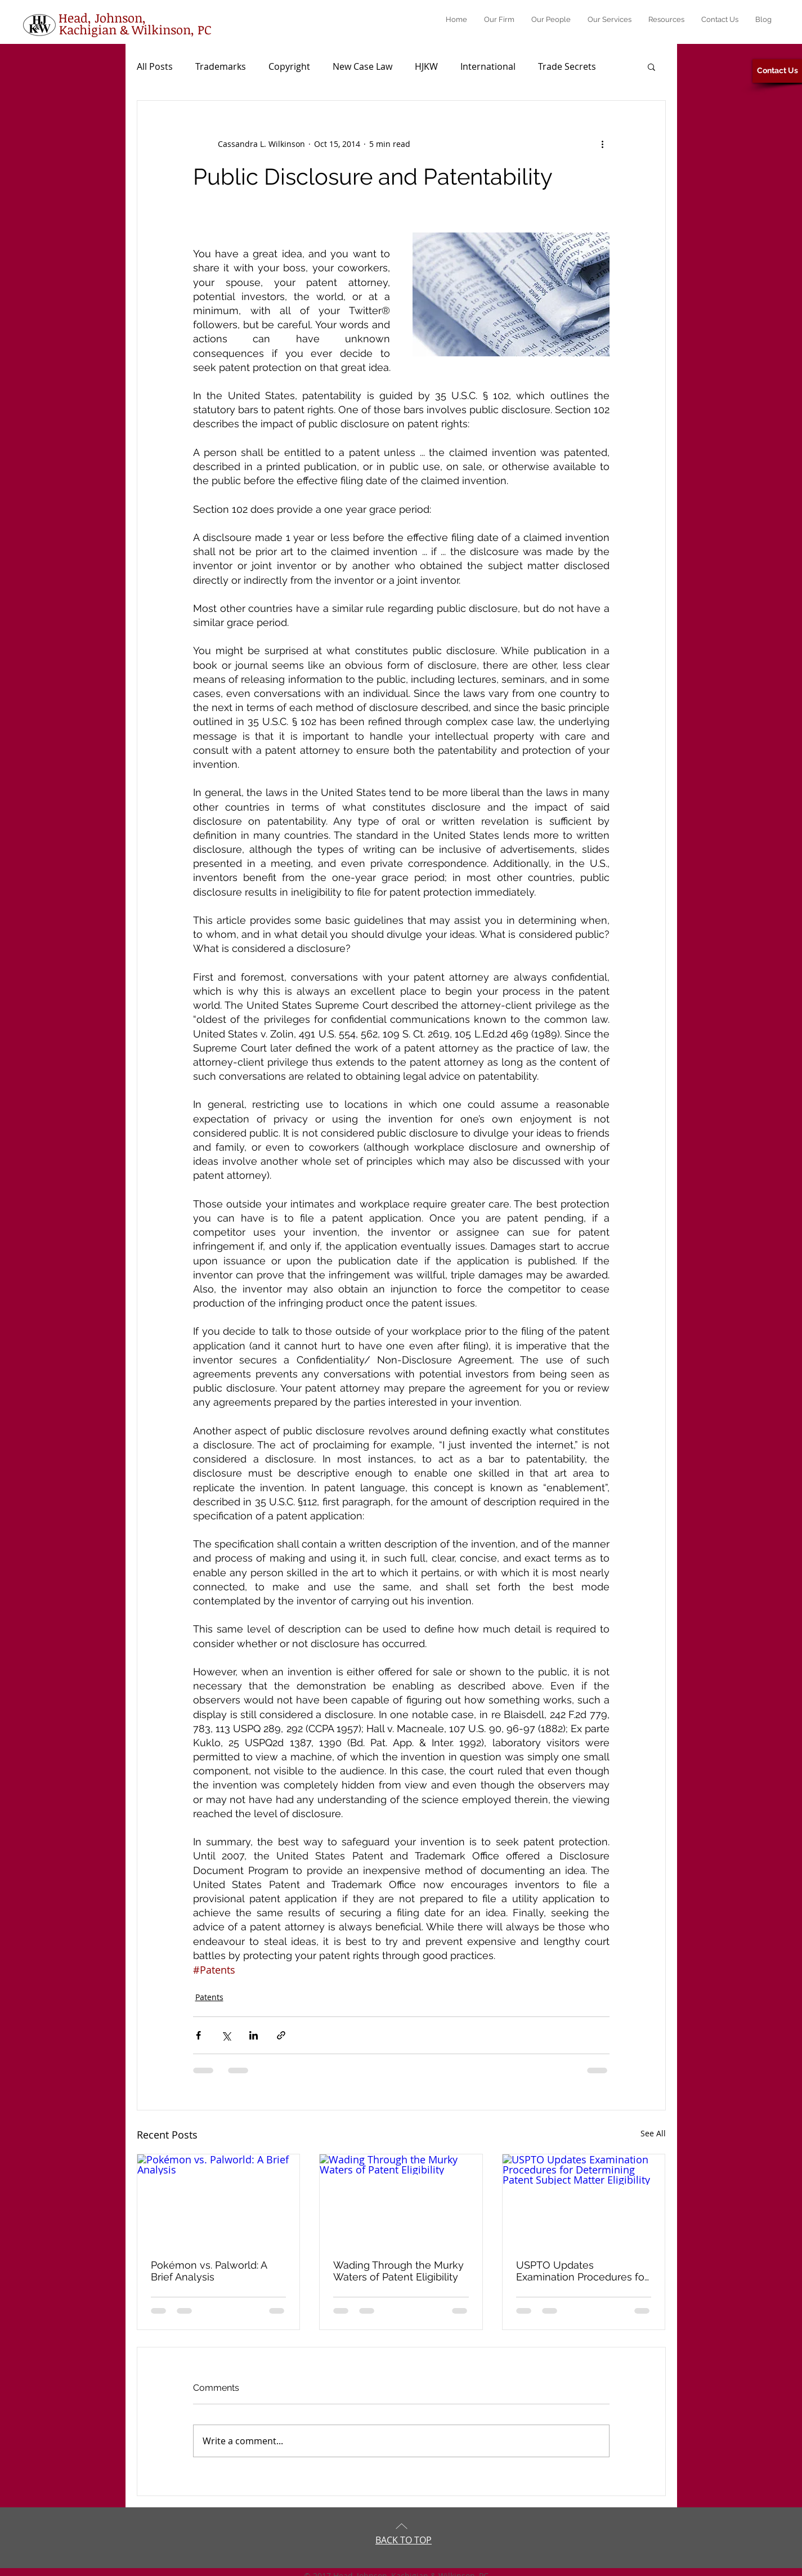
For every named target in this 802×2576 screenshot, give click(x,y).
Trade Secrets (567, 66)
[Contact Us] (777, 71)
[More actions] (603, 143)
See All (653, 2133)
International (488, 66)
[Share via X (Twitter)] (226, 2035)
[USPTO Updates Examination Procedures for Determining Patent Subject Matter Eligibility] (584, 2200)
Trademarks (220, 66)
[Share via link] (281, 2035)
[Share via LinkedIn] (253, 2035)
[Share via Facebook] (198, 2035)
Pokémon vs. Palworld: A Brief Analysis (209, 2271)
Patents (209, 1997)
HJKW (426, 66)
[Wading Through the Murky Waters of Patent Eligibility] (401, 2200)
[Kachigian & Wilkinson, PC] (135, 29)
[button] (651, 66)
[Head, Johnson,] (102, 17)
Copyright (289, 66)
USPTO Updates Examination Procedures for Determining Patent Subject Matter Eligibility (582, 2271)
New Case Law (362, 66)
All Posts (155, 66)
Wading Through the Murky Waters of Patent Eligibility (398, 2271)
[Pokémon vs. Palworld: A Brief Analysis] (218, 2200)
